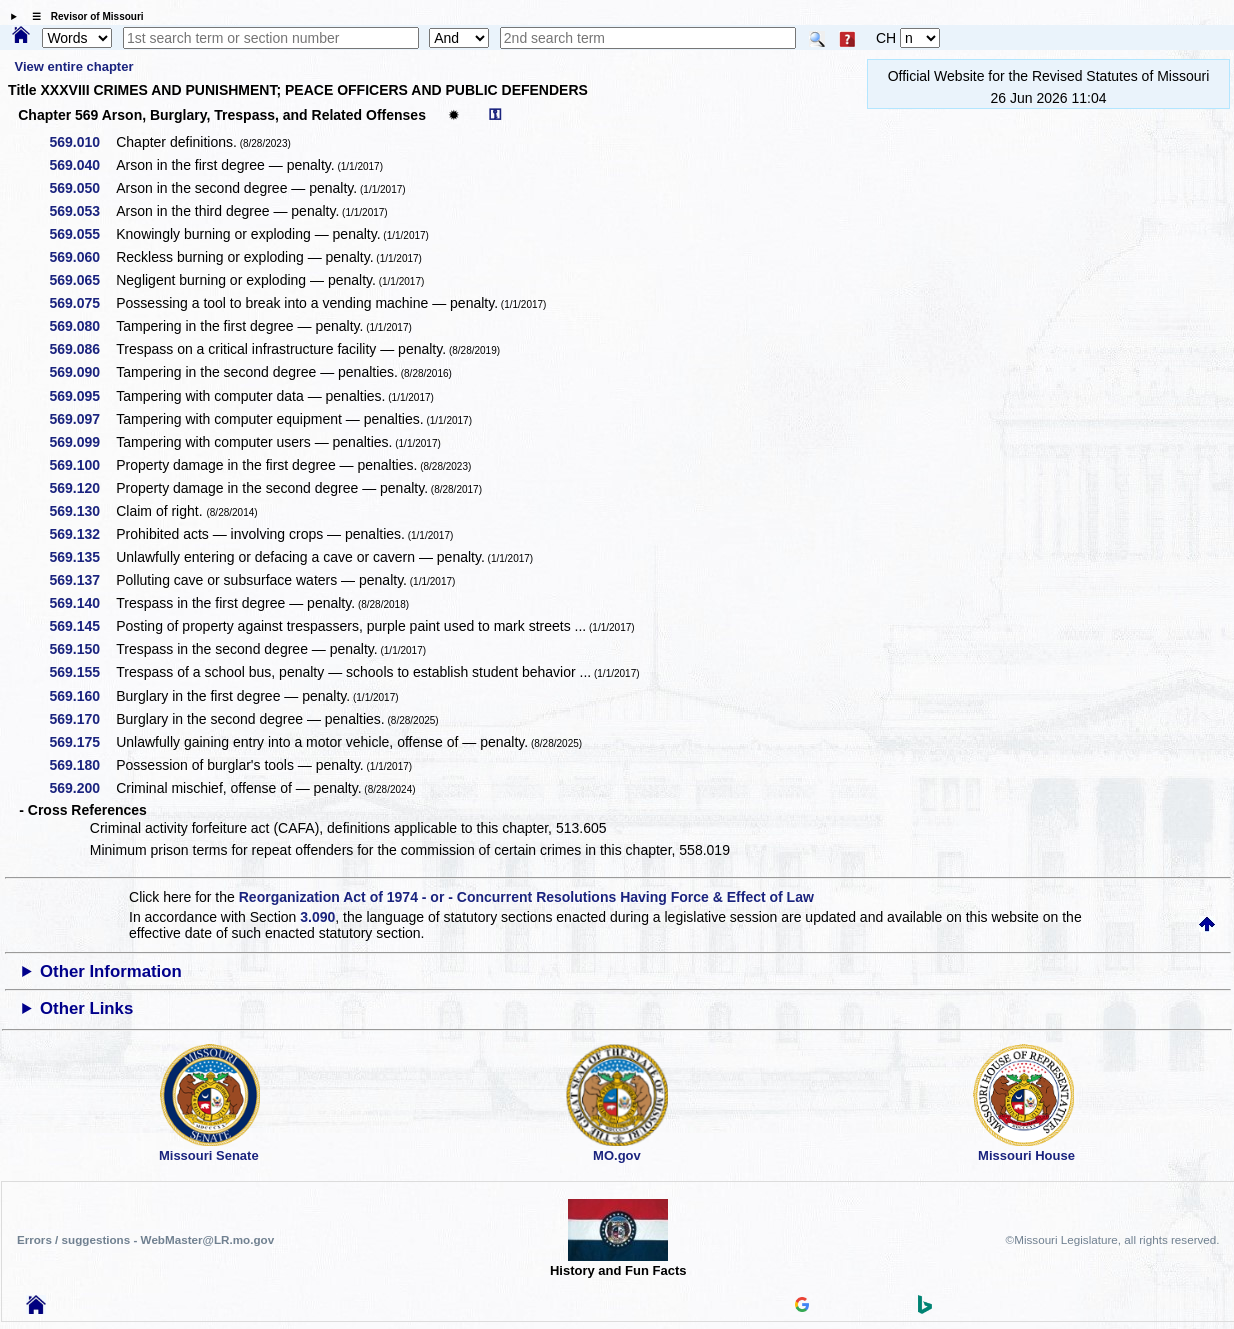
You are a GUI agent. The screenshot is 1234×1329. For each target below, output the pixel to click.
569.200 (82, 788)
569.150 (82, 649)
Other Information (111, 971)
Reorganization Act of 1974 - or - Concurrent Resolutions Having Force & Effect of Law (526, 897)
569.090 (82, 372)
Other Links (86, 1008)
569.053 (82, 211)
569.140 (82, 603)
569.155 (82, 672)
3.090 (317, 917)
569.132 (82, 534)
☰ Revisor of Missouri (83, 16)
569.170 (82, 719)
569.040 (82, 165)
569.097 (82, 419)
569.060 (82, 257)
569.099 (82, 442)
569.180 (82, 765)
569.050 (82, 188)
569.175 (82, 742)
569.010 (82, 142)
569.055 (82, 234)
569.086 (82, 349)
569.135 (82, 557)
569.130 (82, 511)
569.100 (82, 465)
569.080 (82, 326)
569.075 (82, 303)
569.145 (82, 626)
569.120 (82, 488)
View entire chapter (73, 66)
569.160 (82, 696)
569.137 (82, 580)
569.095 (82, 396)
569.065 (82, 280)
